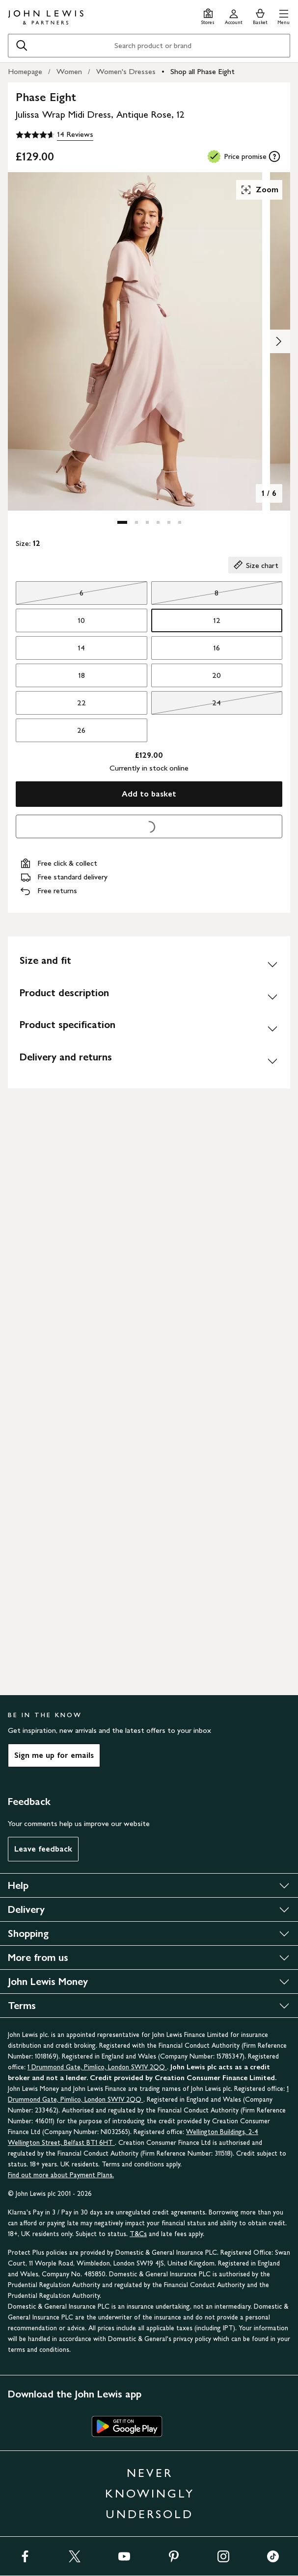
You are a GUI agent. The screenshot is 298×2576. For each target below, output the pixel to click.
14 (81, 647)
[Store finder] (208, 15)
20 (216, 675)
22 (81, 702)
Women (69, 71)
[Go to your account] (233, 15)
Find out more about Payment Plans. (61, 2175)
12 (216, 620)
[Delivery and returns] (149, 1061)
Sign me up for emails (54, 1755)
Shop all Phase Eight (202, 71)
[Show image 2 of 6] (278, 341)
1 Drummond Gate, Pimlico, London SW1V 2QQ (97, 2067)
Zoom (259, 190)
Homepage (25, 71)
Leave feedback (43, 1849)
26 (81, 730)
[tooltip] (274, 156)
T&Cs (138, 2234)
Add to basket (149, 794)
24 (186, 705)
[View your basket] (260, 15)
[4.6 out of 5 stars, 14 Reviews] (54, 135)
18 (81, 675)
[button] (283, 15)
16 (216, 647)
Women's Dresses (126, 71)
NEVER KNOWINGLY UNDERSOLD (149, 2493)
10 (81, 620)
